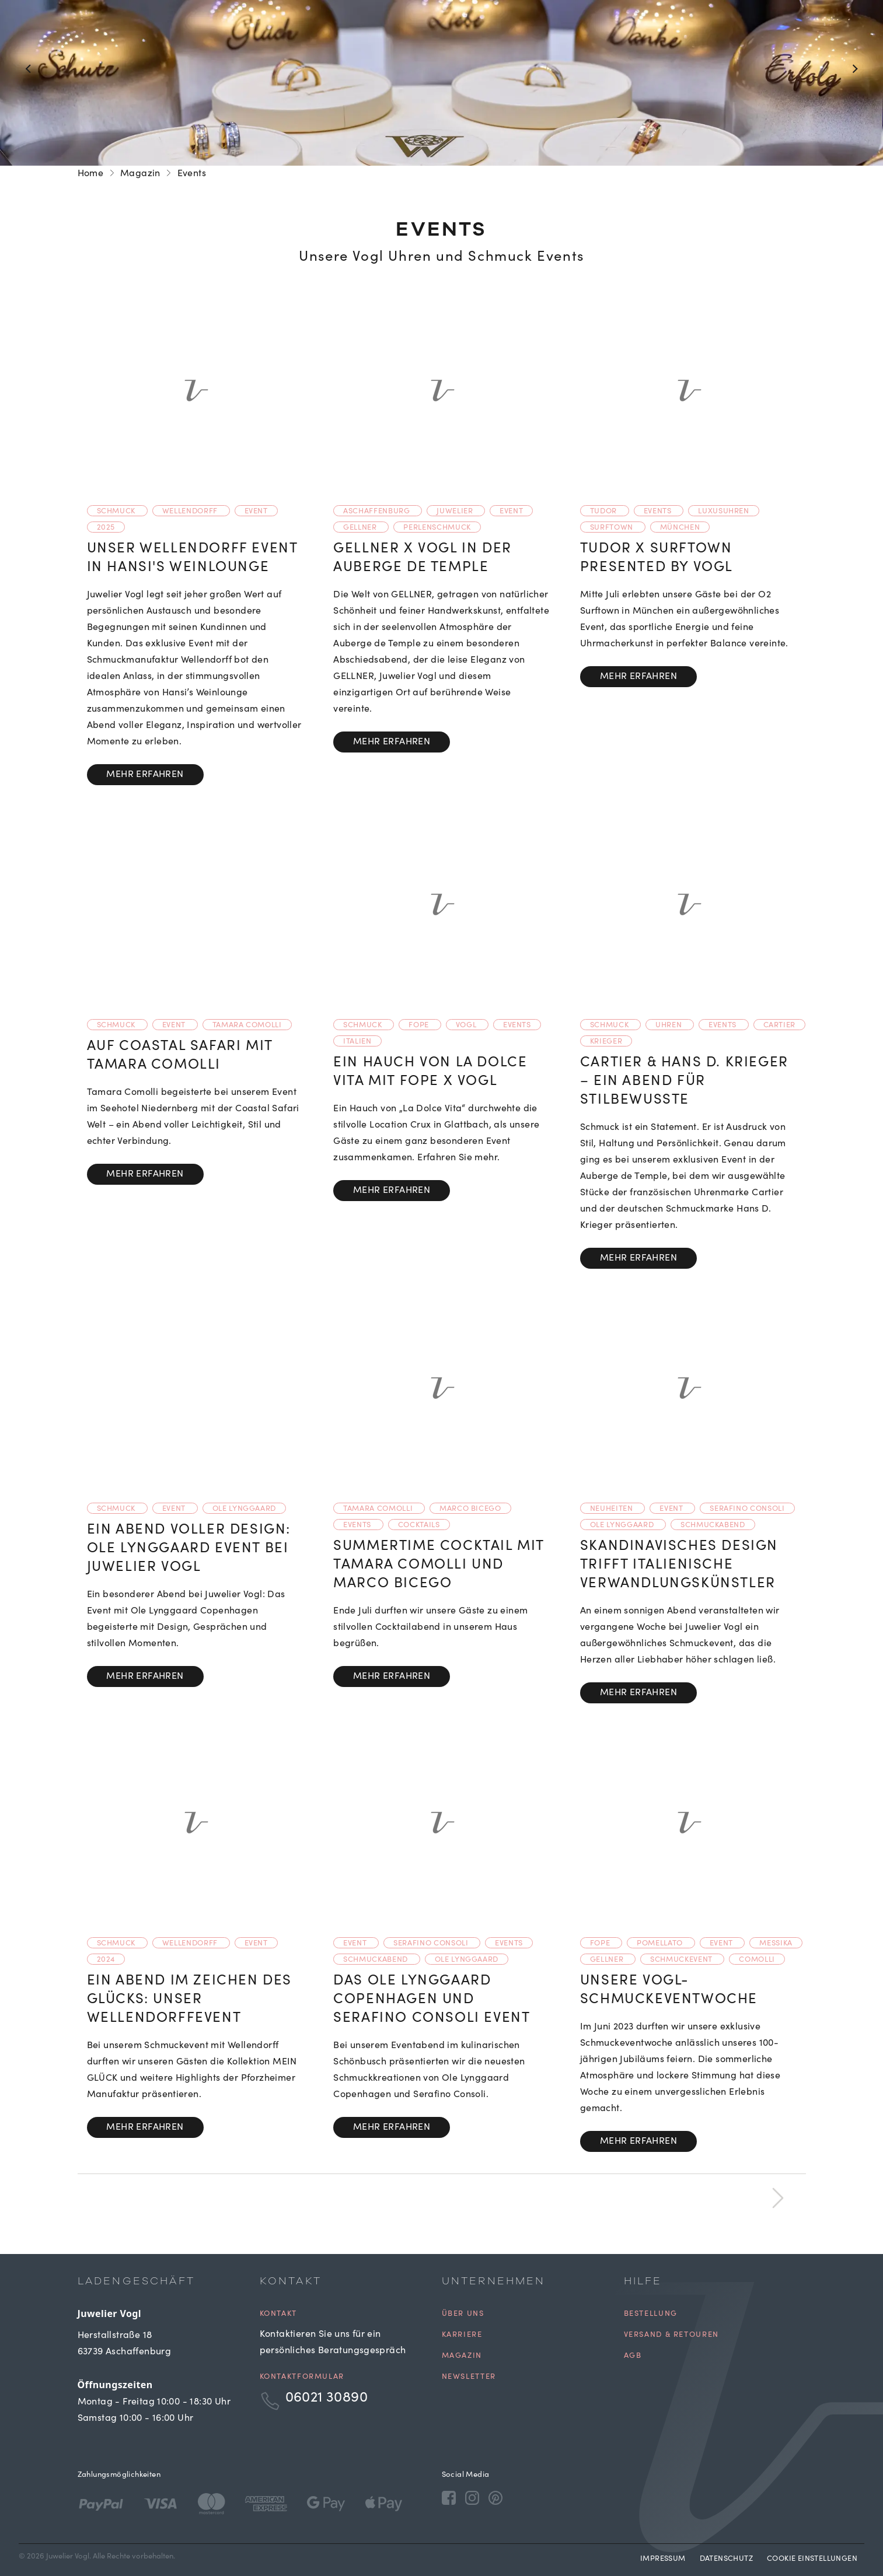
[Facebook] (449, 2497)
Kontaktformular (302, 2377)
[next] (778, 2195)
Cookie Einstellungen (812, 2559)
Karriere (462, 2335)
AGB (633, 2356)
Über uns (463, 2314)
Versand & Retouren (671, 2335)
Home (91, 173)
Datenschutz (726, 2559)
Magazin (140, 173)
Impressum (663, 2559)
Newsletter (469, 2377)
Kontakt (278, 2314)
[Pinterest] (495, 2497)
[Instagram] (472, 2497)
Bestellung (651, 2314)
